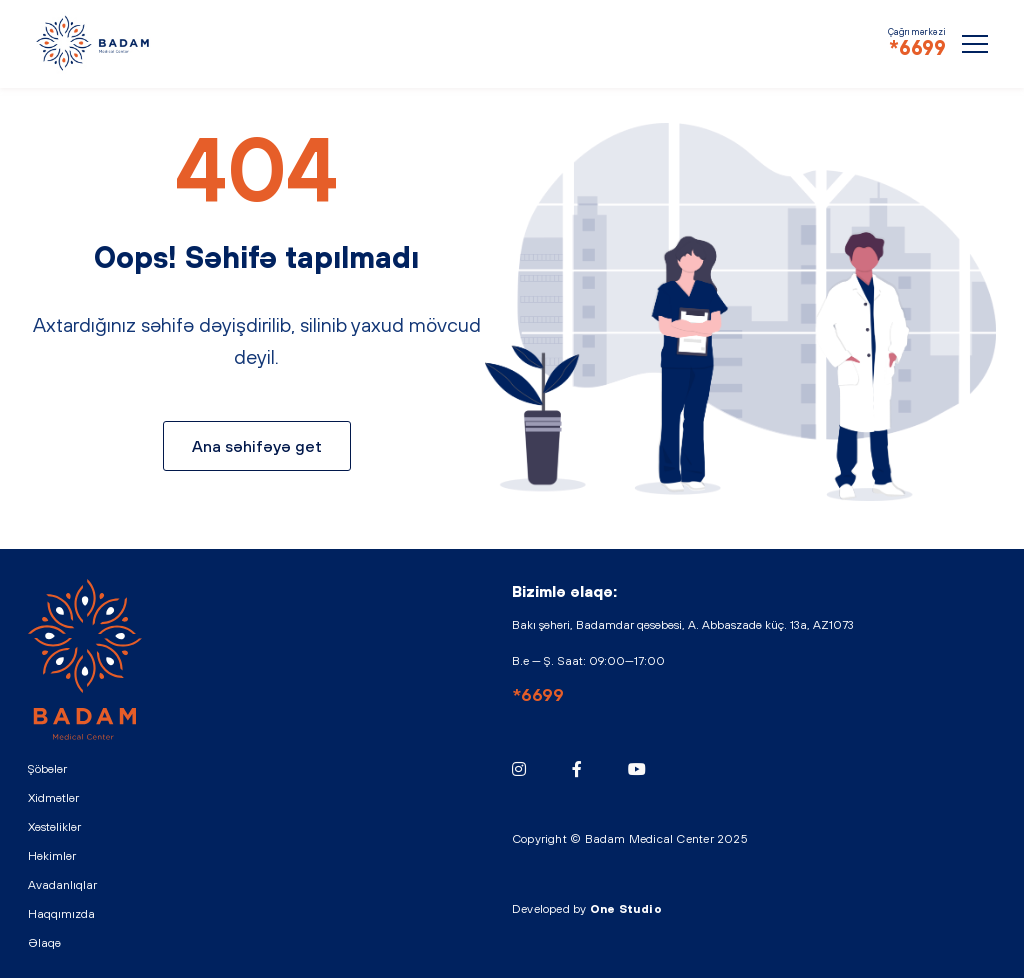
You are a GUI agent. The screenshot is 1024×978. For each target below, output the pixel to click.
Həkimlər (52, 856)
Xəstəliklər (54, 827)
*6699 (917, 47)
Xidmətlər (53, 798)
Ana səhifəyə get (257, 446)
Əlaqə (44, 943)
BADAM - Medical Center (93, 43)
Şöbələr (47, 769)
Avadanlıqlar (62, 885)
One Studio (626, 909)
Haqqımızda (61, 914)
